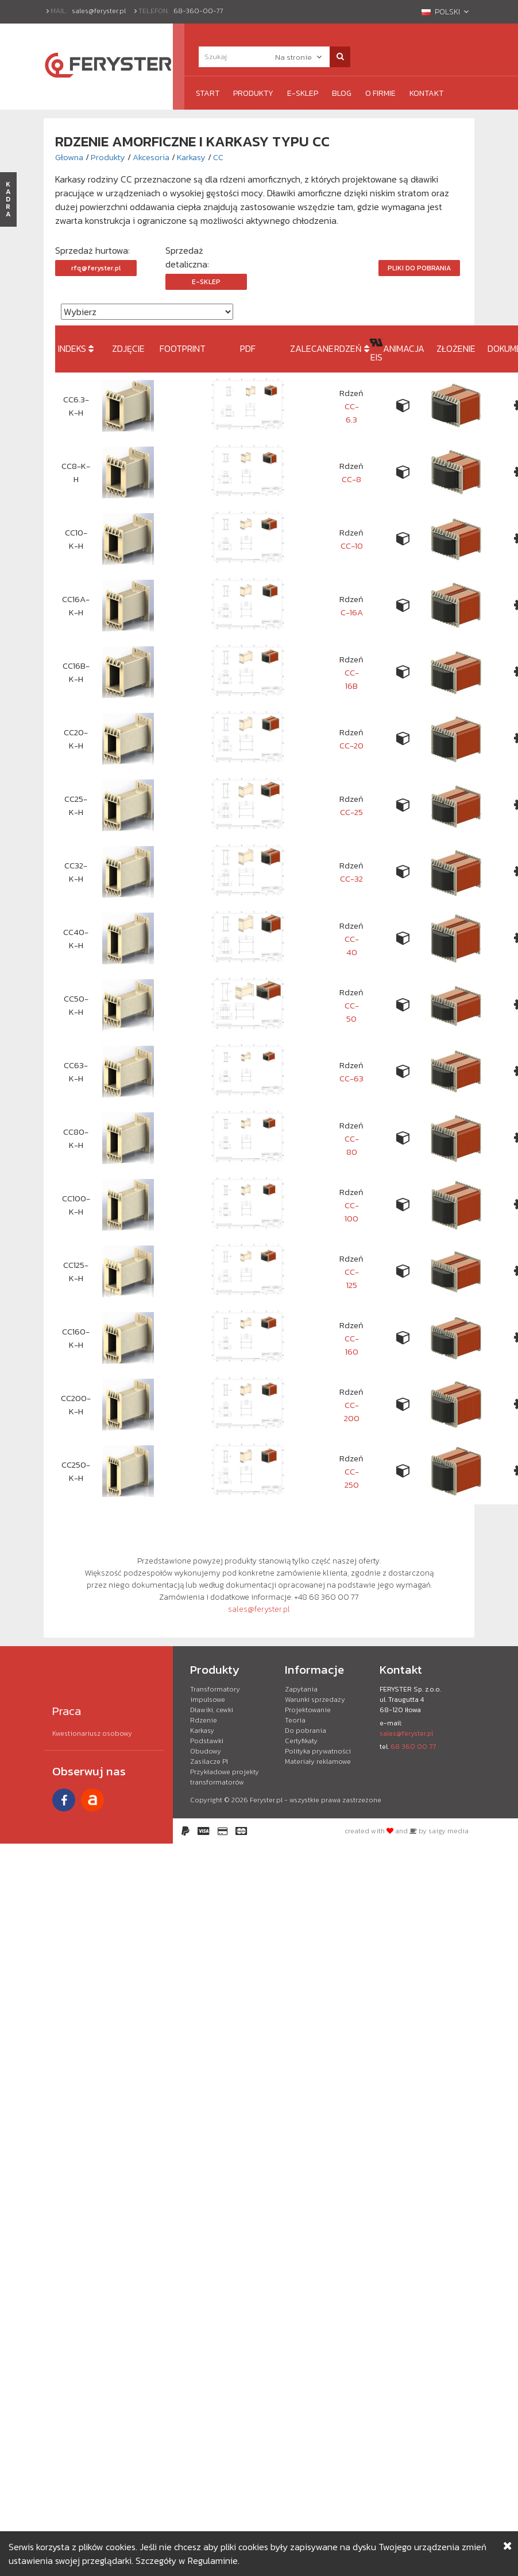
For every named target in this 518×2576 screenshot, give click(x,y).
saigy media (448, 1831)
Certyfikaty (301, 1741)
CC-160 (352, 1345)
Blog (341, 93)
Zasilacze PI (209, 1761)
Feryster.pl (266, 1800)
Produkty (253, 93)
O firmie (380, 93)
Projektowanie (308, 1710)
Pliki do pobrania (419, 268)
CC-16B (352, 679)
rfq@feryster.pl (96, 268)
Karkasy (191, 157)
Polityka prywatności (318, 1751)
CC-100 (352, 1211)
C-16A (352, 612)
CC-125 (352, 1278)
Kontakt (426, 93)
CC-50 (352, 1012)
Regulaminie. (213, 2560)
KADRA (8, 199)
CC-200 (351, 1411)
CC (218, 157)
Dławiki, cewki (211, 1710)
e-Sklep (302, 93)
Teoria (295, 1720)
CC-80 (352, 1145)
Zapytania (301, 1689)
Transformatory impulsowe (215, 1694)
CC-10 (352, 545)
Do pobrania (305, 1730)
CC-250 (352, 1478)
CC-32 (351, 878)
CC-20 (351, 745)
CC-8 (351, 479)
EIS (376, 357)
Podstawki (206, 1741)
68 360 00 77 (413, 1746)
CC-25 (351, 811)
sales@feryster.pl (99, 11)
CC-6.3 (352, 412)
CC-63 (351, 1078)
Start (207, 93)
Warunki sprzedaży (315, 1699)
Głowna (69, 157)
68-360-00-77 (198, 11)
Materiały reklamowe (318, 1761)
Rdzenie (203, 1720)
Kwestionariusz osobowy (92, 1733)
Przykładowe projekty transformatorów (224, 1777)
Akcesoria (151, 157)
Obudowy (205, 1751)
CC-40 (352, 945)
